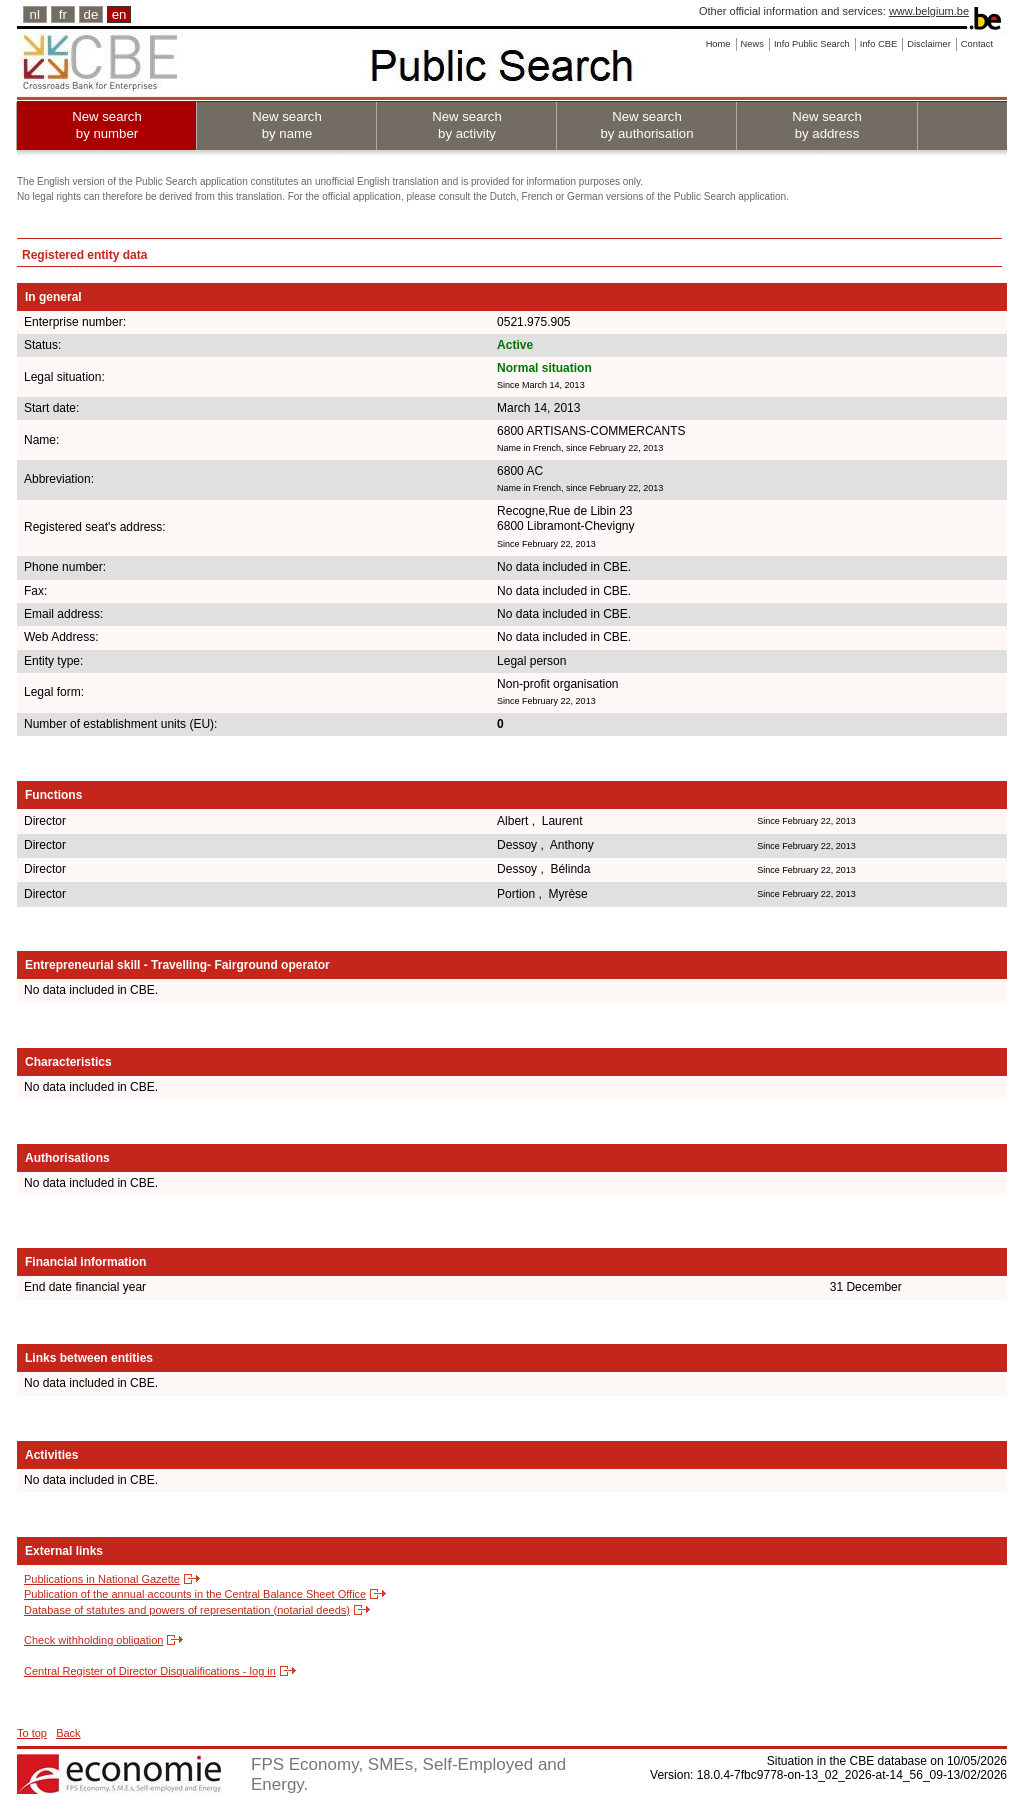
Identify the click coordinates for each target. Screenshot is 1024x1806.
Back (68, 1733)
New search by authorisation (646, 125)
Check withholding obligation (93, 1640)
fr (63, 14)
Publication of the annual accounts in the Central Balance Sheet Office (195, 1594)
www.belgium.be (929, 11)
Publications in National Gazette (102, 1579)
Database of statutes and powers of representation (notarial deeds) (187, 1610)
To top (32, 1733)
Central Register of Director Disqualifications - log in (150, 1671)
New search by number (107, 125)
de (91, 14)
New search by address (827, 125)
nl (35, 14)
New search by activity (467, 125)
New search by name (287, 125)
